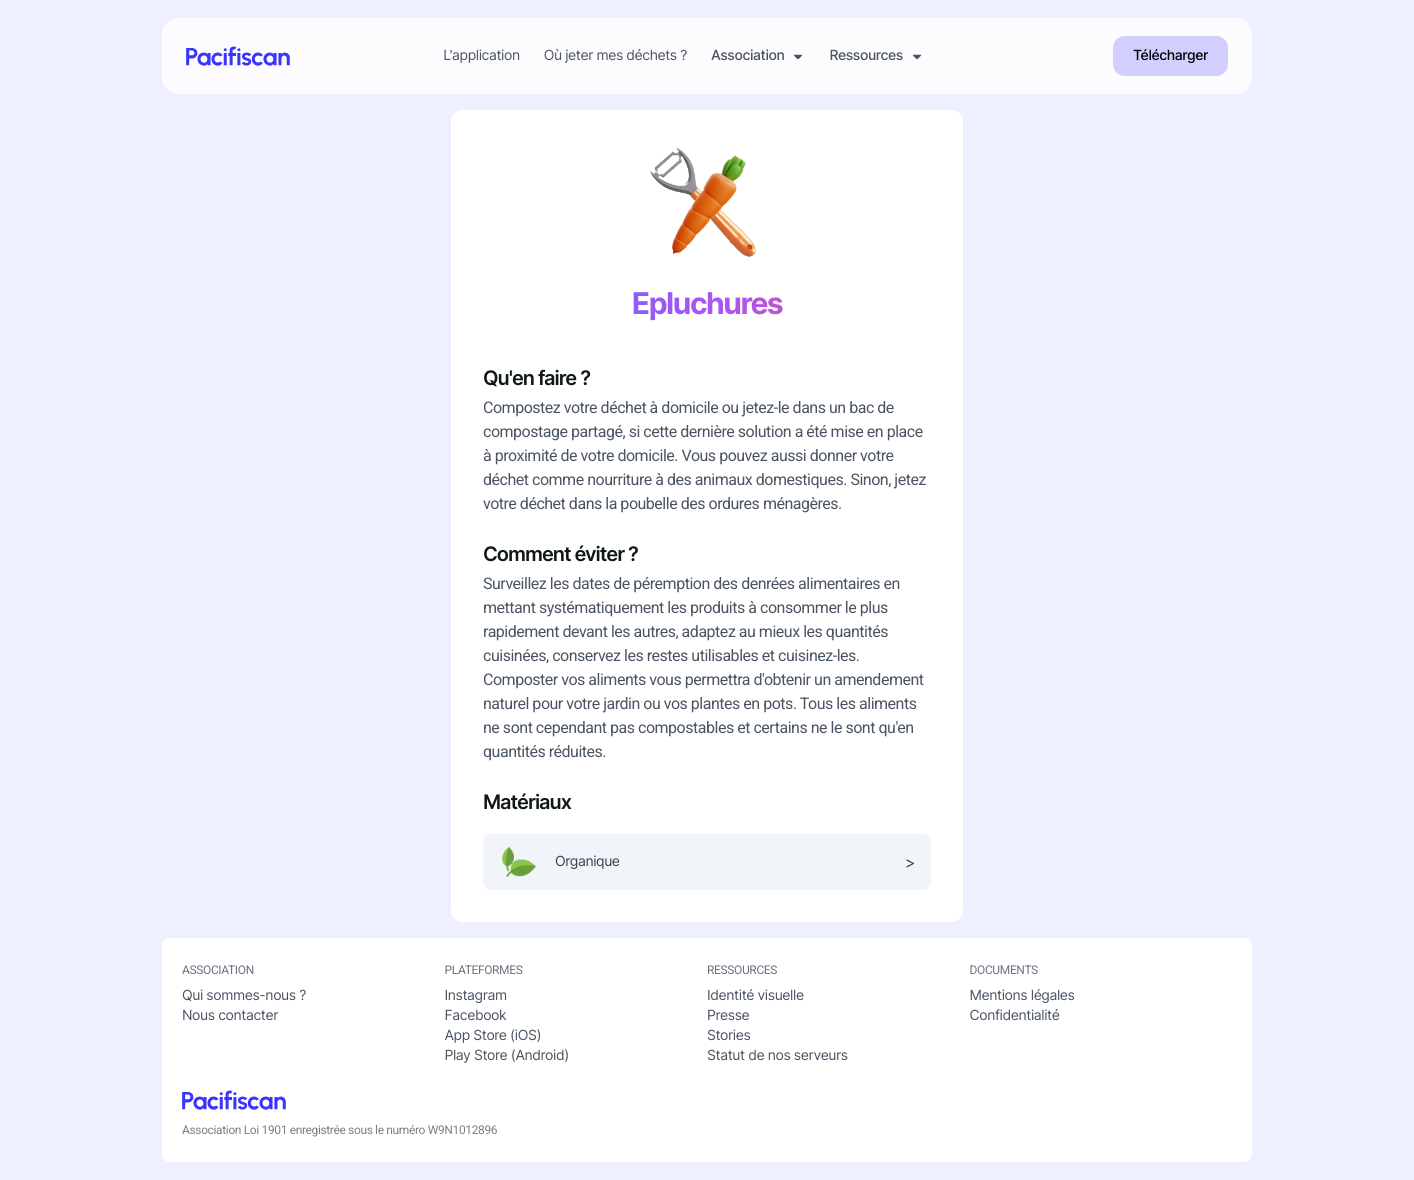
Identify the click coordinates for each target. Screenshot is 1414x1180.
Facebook (476, 1015)
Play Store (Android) (507, 1055)
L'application (481, 56)
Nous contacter (230, 1015)
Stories (728, 1035)
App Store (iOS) (493, 1035)
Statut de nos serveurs (777, 1055)
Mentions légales (1022, 995)
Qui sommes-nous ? (244, 995)
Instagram (476, 995)
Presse (728, 1015)
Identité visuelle (755, 995)
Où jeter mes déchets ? (615, 56)
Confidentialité (1015, 1015)
